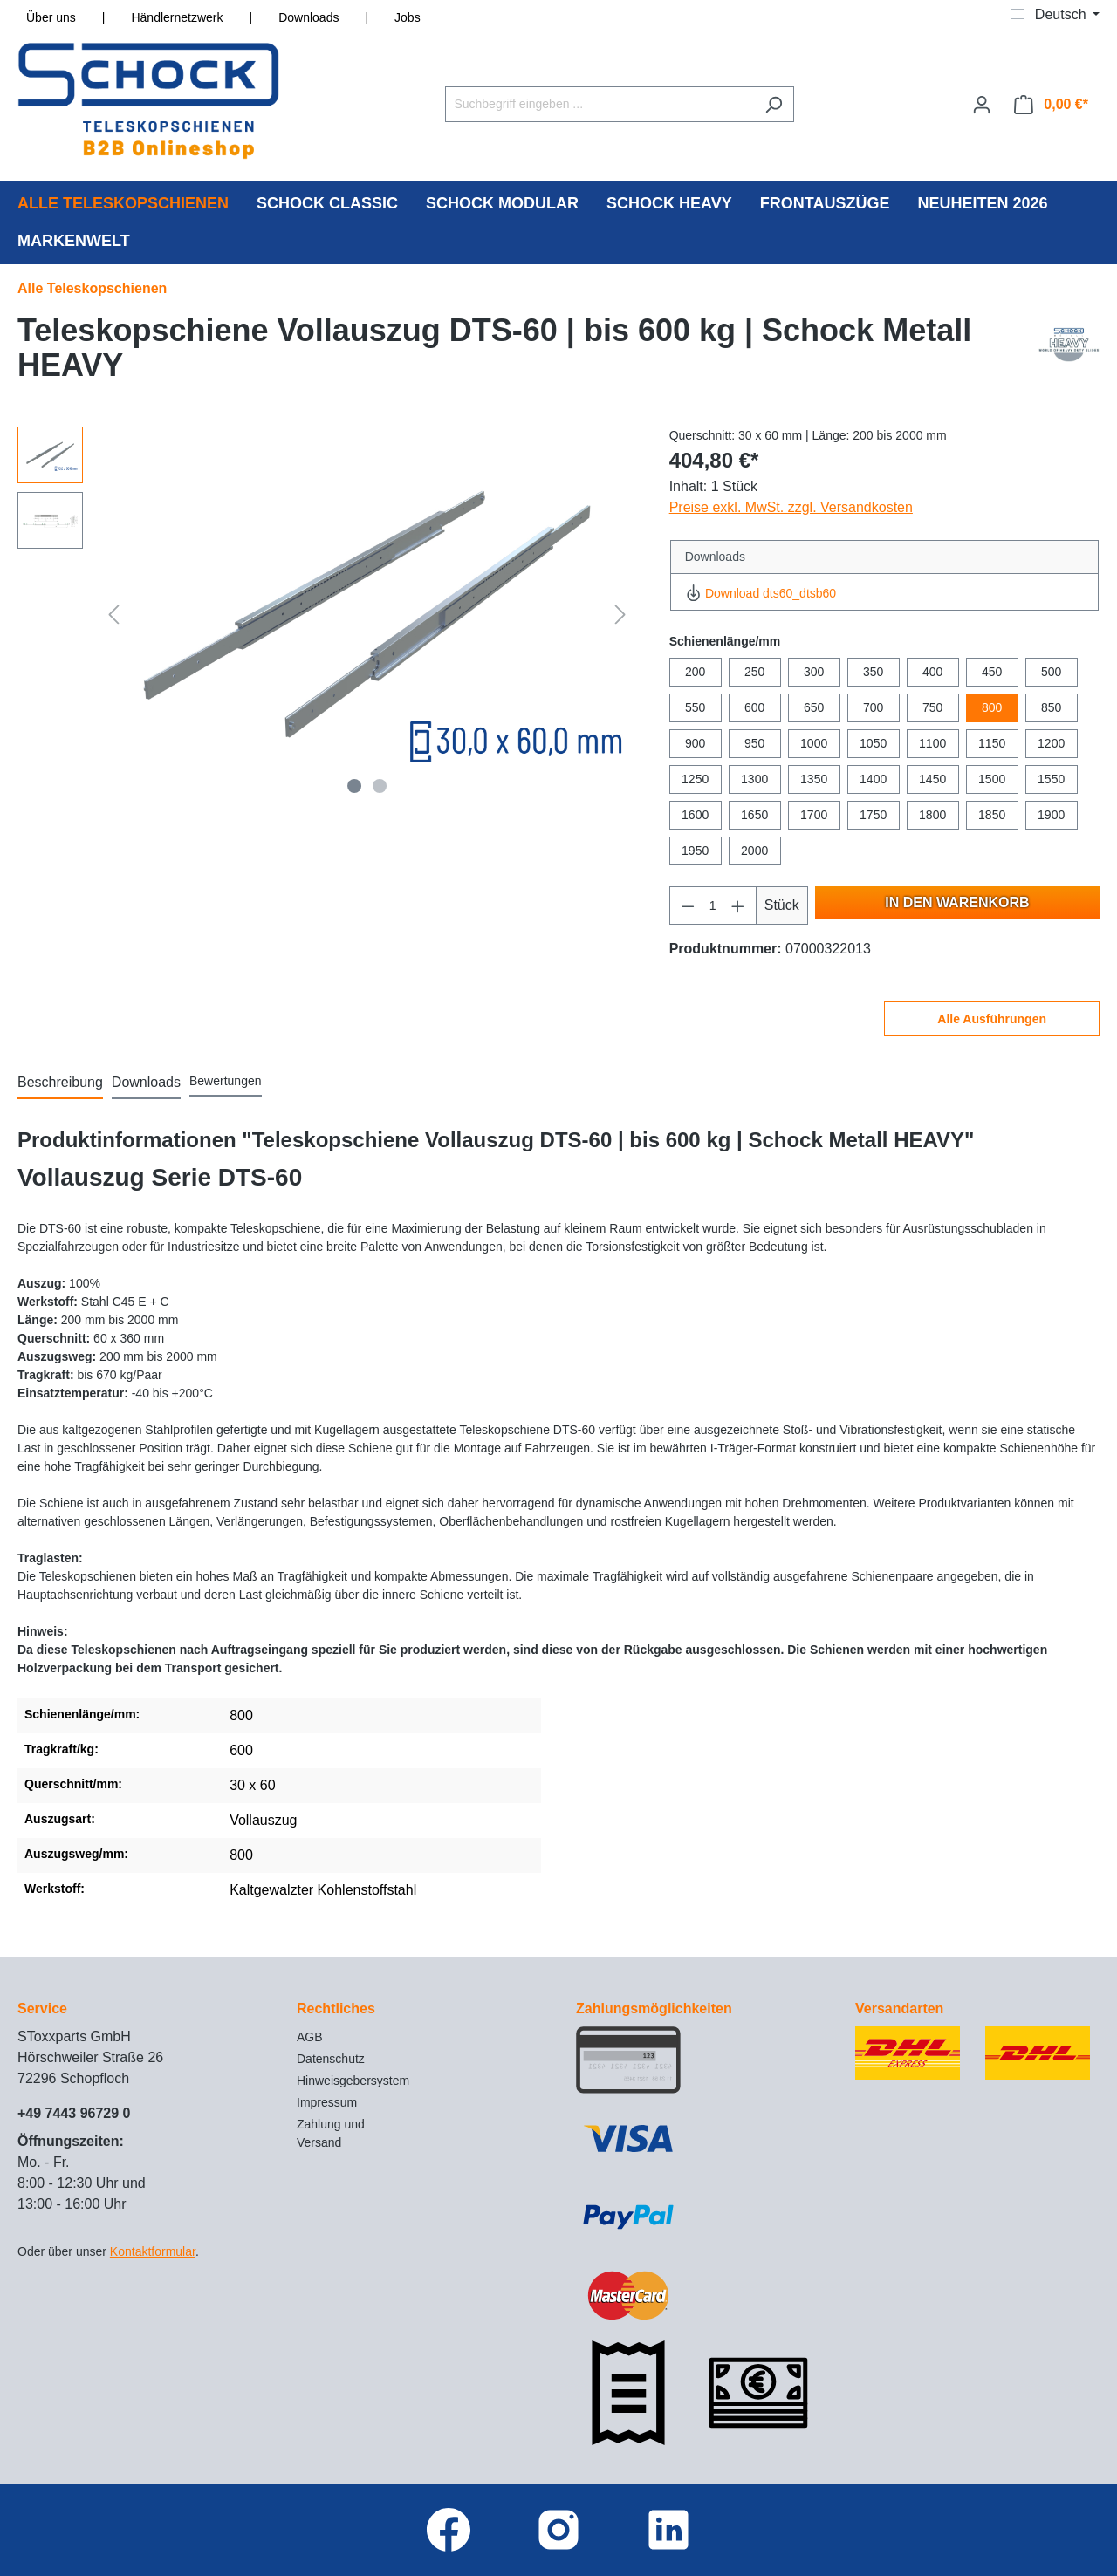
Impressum (327, 2102)
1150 (991, 743)
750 (932, 707)
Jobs (407, 17)
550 (695, 707)
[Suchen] (773, 104)
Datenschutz (331, 2059)
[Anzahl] (712, 905)
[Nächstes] (620, 613)
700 (873, 707)
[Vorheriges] (113, 613)
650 (814, 707)
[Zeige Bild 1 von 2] (354, 786)
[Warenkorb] (1051, 104)
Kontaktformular (152, 2251)
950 (754, 743)
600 (754, 707)
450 (992, 672)
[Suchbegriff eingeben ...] (599, 104)
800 (992, 707)
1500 (991, 779)
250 (754, 672)
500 (1051, 672)
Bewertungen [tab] (225, 1081)
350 (873, 672)
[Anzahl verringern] (687, 905)
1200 (1051, 743)
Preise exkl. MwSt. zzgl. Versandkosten (791, 507)
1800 (932, 815)
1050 (873, 743)
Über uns (51, 17)
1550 (1051, 779)
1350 (813, 779)
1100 (932, 743)
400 (932, 672)
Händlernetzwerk (177, 17)
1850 (991, 815)
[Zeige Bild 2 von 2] (380, 786)
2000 (754, 851)
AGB (310, 2037)
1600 (695, 815)
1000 (813, 743)
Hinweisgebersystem (353, 2080)
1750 (873, 815)
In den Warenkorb (957, 902)
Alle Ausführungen (991, 1019)
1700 (813, 815)
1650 (754, 815)
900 (695, 743)
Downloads (308, 17)
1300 (754, 779)
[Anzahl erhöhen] (738, 905)
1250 (695, 779)
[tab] (60, 1083)
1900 (1051, 815)
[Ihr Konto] (982, 104)
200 (695, 672)
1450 (932, 779)
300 (814, 672)
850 (1051, 707)
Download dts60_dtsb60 (760, 593)
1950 (695, 851)
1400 (873, 779)
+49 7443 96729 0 (73, 2113)
